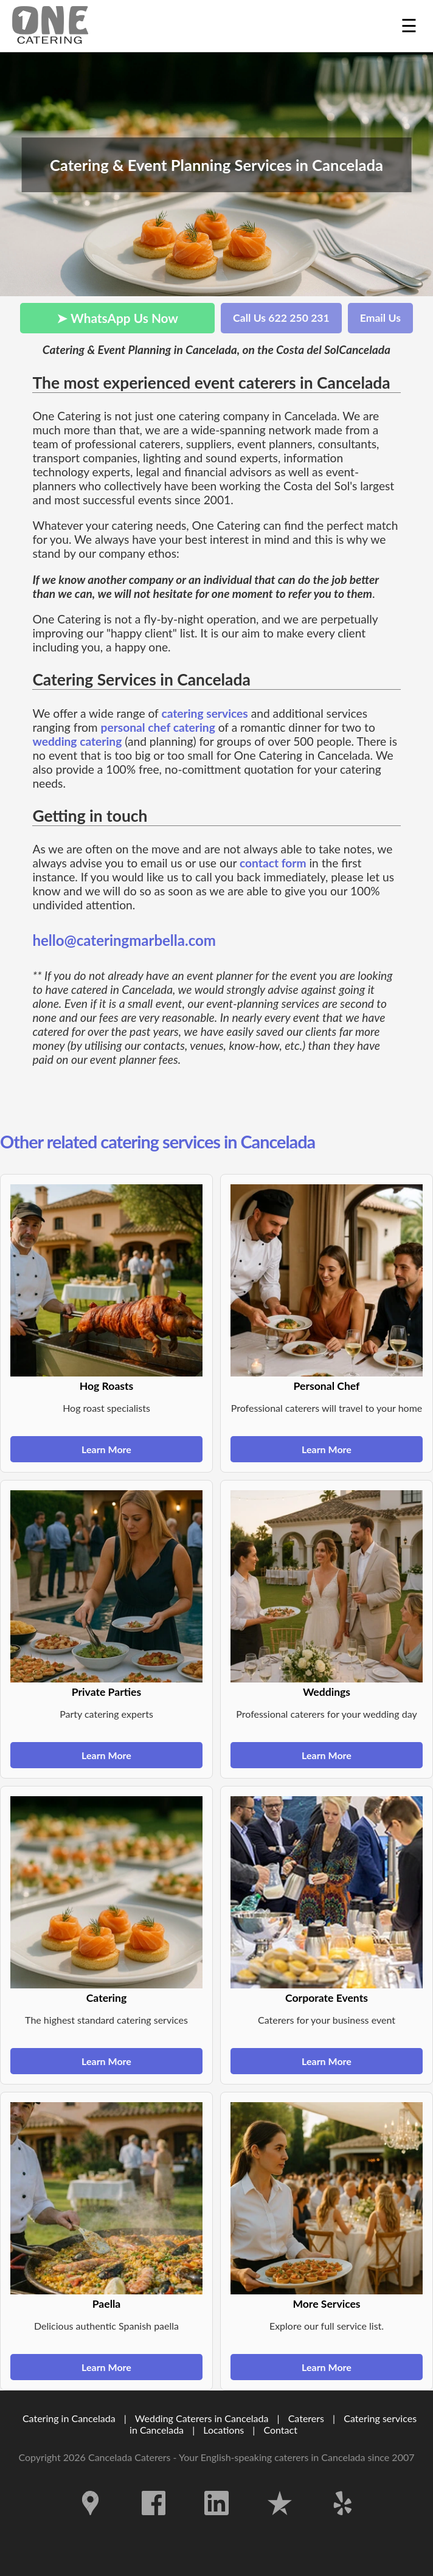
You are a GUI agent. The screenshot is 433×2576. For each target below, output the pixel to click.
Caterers (307, 2418)
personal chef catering (158, 727)
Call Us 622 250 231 (281, 317)
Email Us (380, 317)
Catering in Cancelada (69, 2418)
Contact (280, 2429)
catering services (204, 713)
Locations (223, 2429)
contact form (273, 863)
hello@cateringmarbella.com (124, 940)
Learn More (106, 1449)
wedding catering (77, 741)
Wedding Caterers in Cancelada (202, 2418)
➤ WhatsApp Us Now (117, 317)
